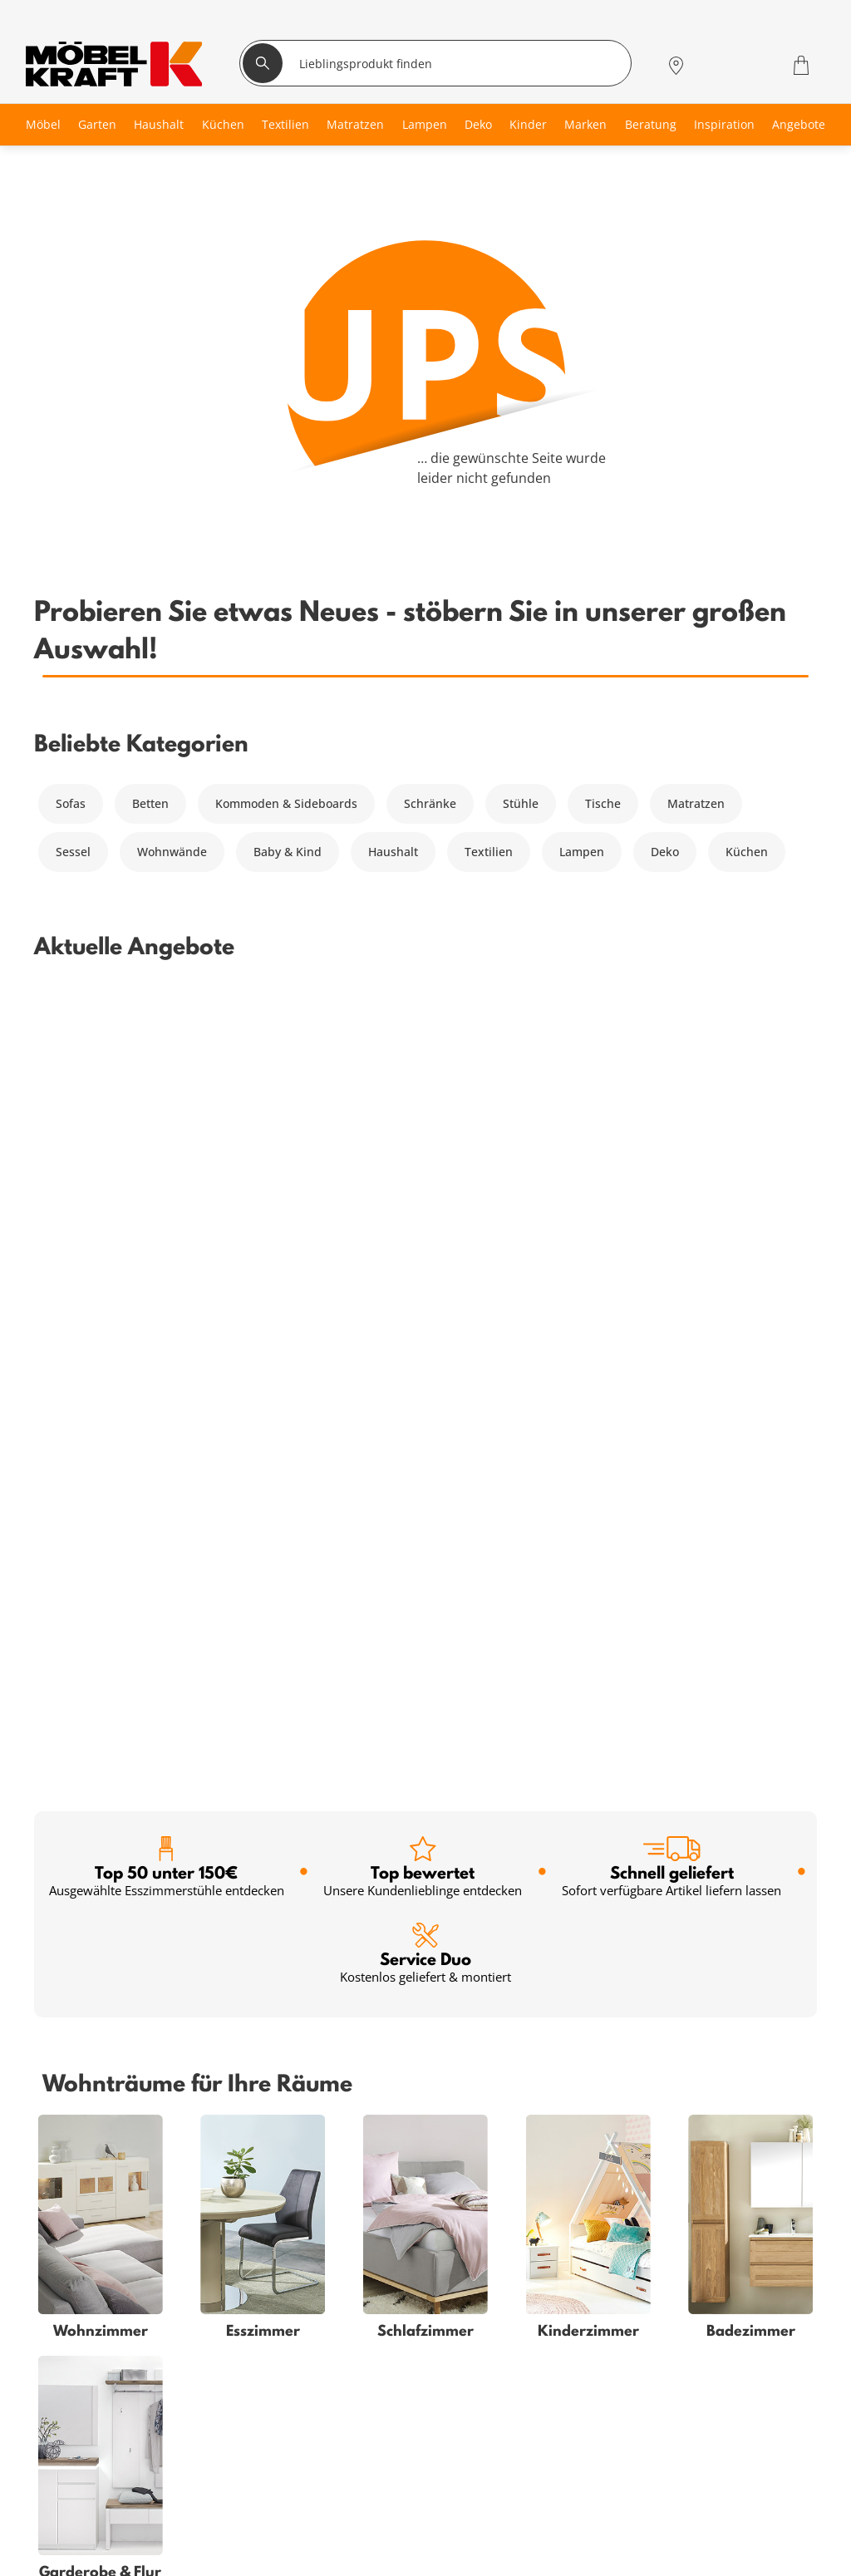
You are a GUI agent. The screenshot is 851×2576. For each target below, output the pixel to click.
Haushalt (393, 851)
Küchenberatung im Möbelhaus (282, 2556)
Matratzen (696, 803)
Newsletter (224, 2516)
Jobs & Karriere (493, 2556)
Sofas (71, 803)
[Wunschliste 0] (758, 63)
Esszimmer (63, 2536)
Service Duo (425, 1166)
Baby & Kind (287, 851)
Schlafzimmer (71, 2457)
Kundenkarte (230, 2457)
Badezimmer (68, 2497)
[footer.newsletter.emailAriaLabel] (240, 2106)
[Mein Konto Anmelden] (715, 65)
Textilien (489, 851)
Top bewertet (422, 1080)
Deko (665, 851)
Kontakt (472, 2497)
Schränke (430, 803)
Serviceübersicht (240, 2437)
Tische (603, 803)
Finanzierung (230, 2477)
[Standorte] (676, 65)
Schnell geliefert (671, 1080)
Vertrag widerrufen (504, 2457)
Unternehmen (490, 2536)
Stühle (521, 803)
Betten (150, 803)
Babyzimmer (68, 2477)
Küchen (747, 851)
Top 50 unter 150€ (166, 1080)
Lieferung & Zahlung (508, 2516)
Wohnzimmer (70, 2437)
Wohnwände (172, 851)
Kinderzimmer (73, 2516)
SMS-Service (228, 2497)
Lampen (581, 851)
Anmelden (508, 2107)
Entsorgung (483, 2477)
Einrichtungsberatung (255, 2536)
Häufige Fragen (493, 2437)
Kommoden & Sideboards (286, 803)
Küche (50, 2556)
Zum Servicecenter (718, 2526)
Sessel (73, 851)
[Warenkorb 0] (803, 65)
